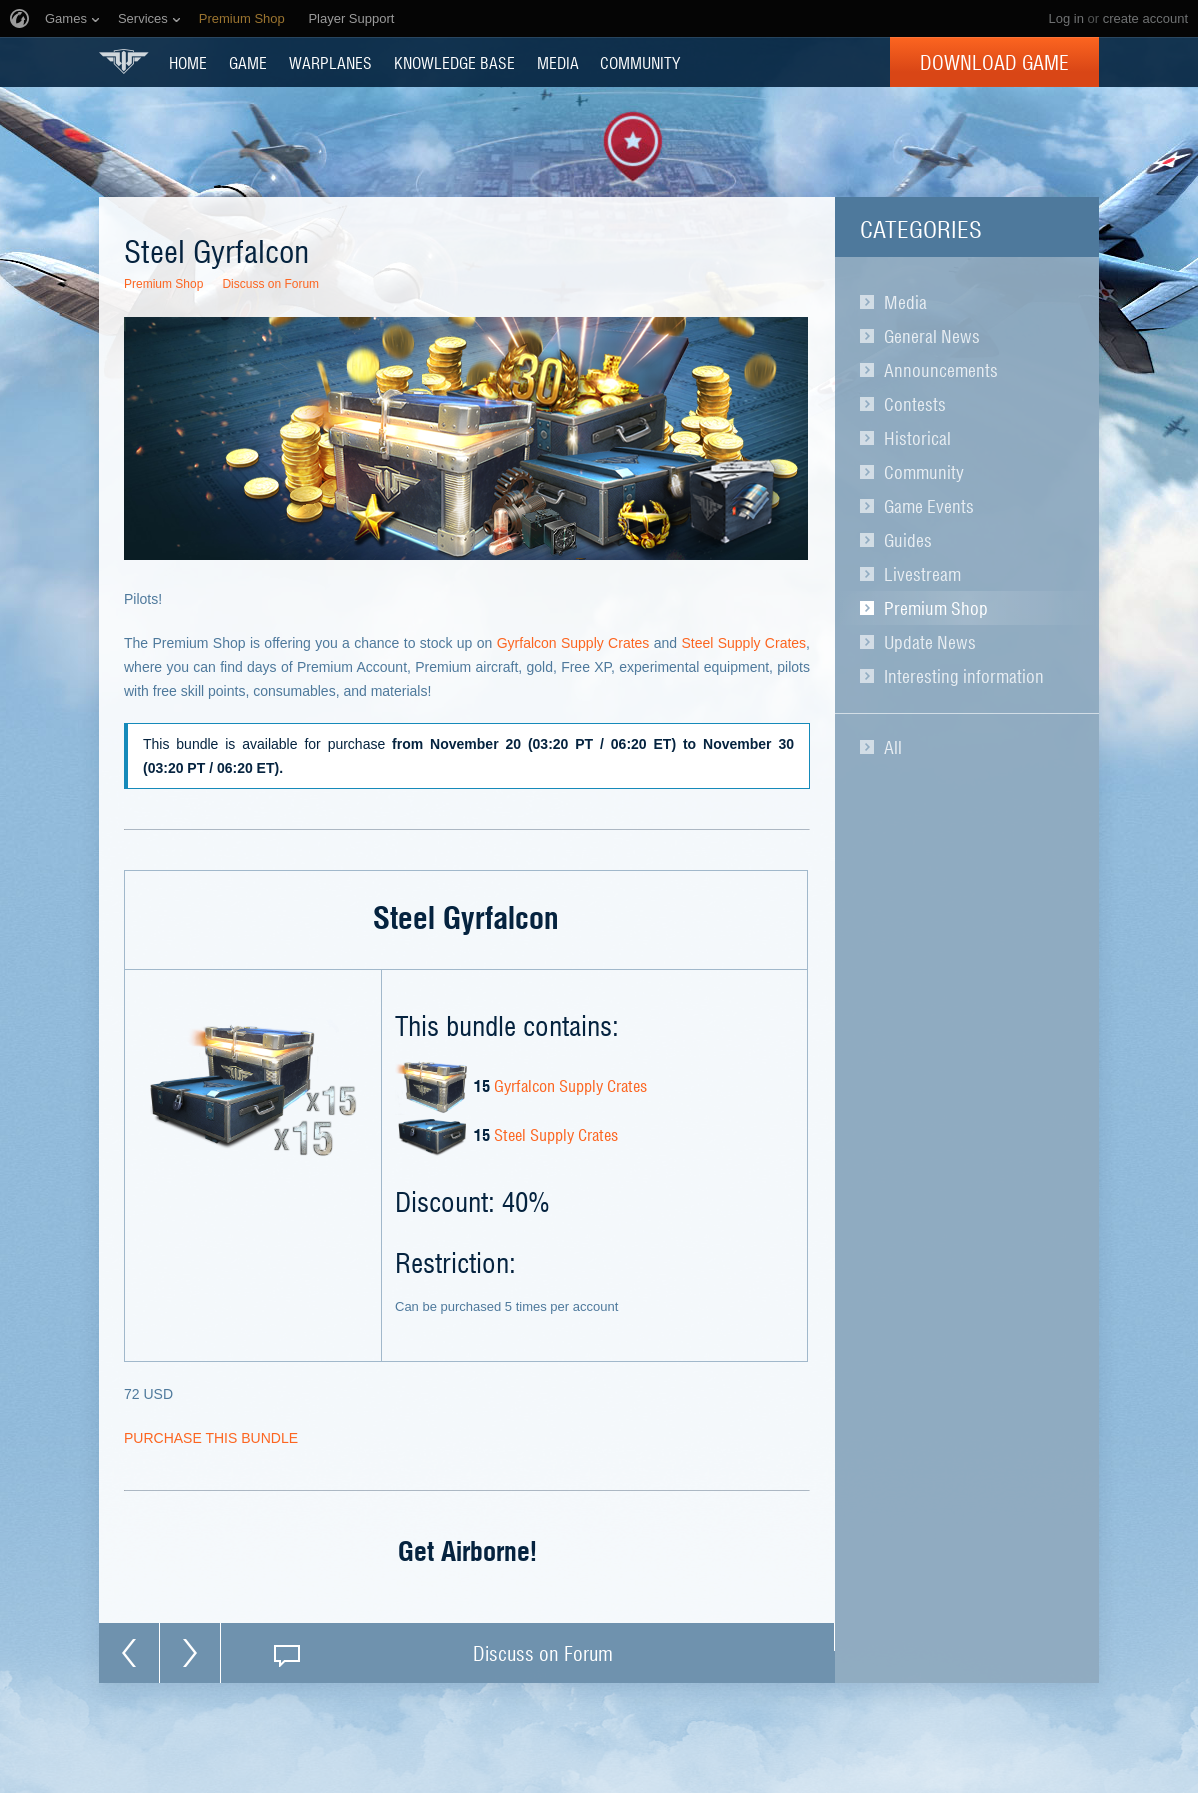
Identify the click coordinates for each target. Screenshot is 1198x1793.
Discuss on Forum (270, 284)
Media (905, 302)
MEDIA (558, 62)
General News (932, 336)
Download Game (994, 62)
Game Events (929, 506)
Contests (915, 404)
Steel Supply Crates (743, 643)
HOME (188, 62)
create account (1145, 18)
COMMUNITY (640, 62)
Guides (908, 540)
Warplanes (330, 62)
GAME (248, 62)
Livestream (922, 574)
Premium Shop (936, 608)
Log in (1065, 18)
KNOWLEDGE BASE (454, 62)
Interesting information (964, 676)
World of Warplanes (124, 61)
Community (924, 472)
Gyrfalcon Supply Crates (573, 643)
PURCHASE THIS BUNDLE (211, 1438)
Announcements (941, 370)
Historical (917, 438)
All (893, 747)
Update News (930, 642)
